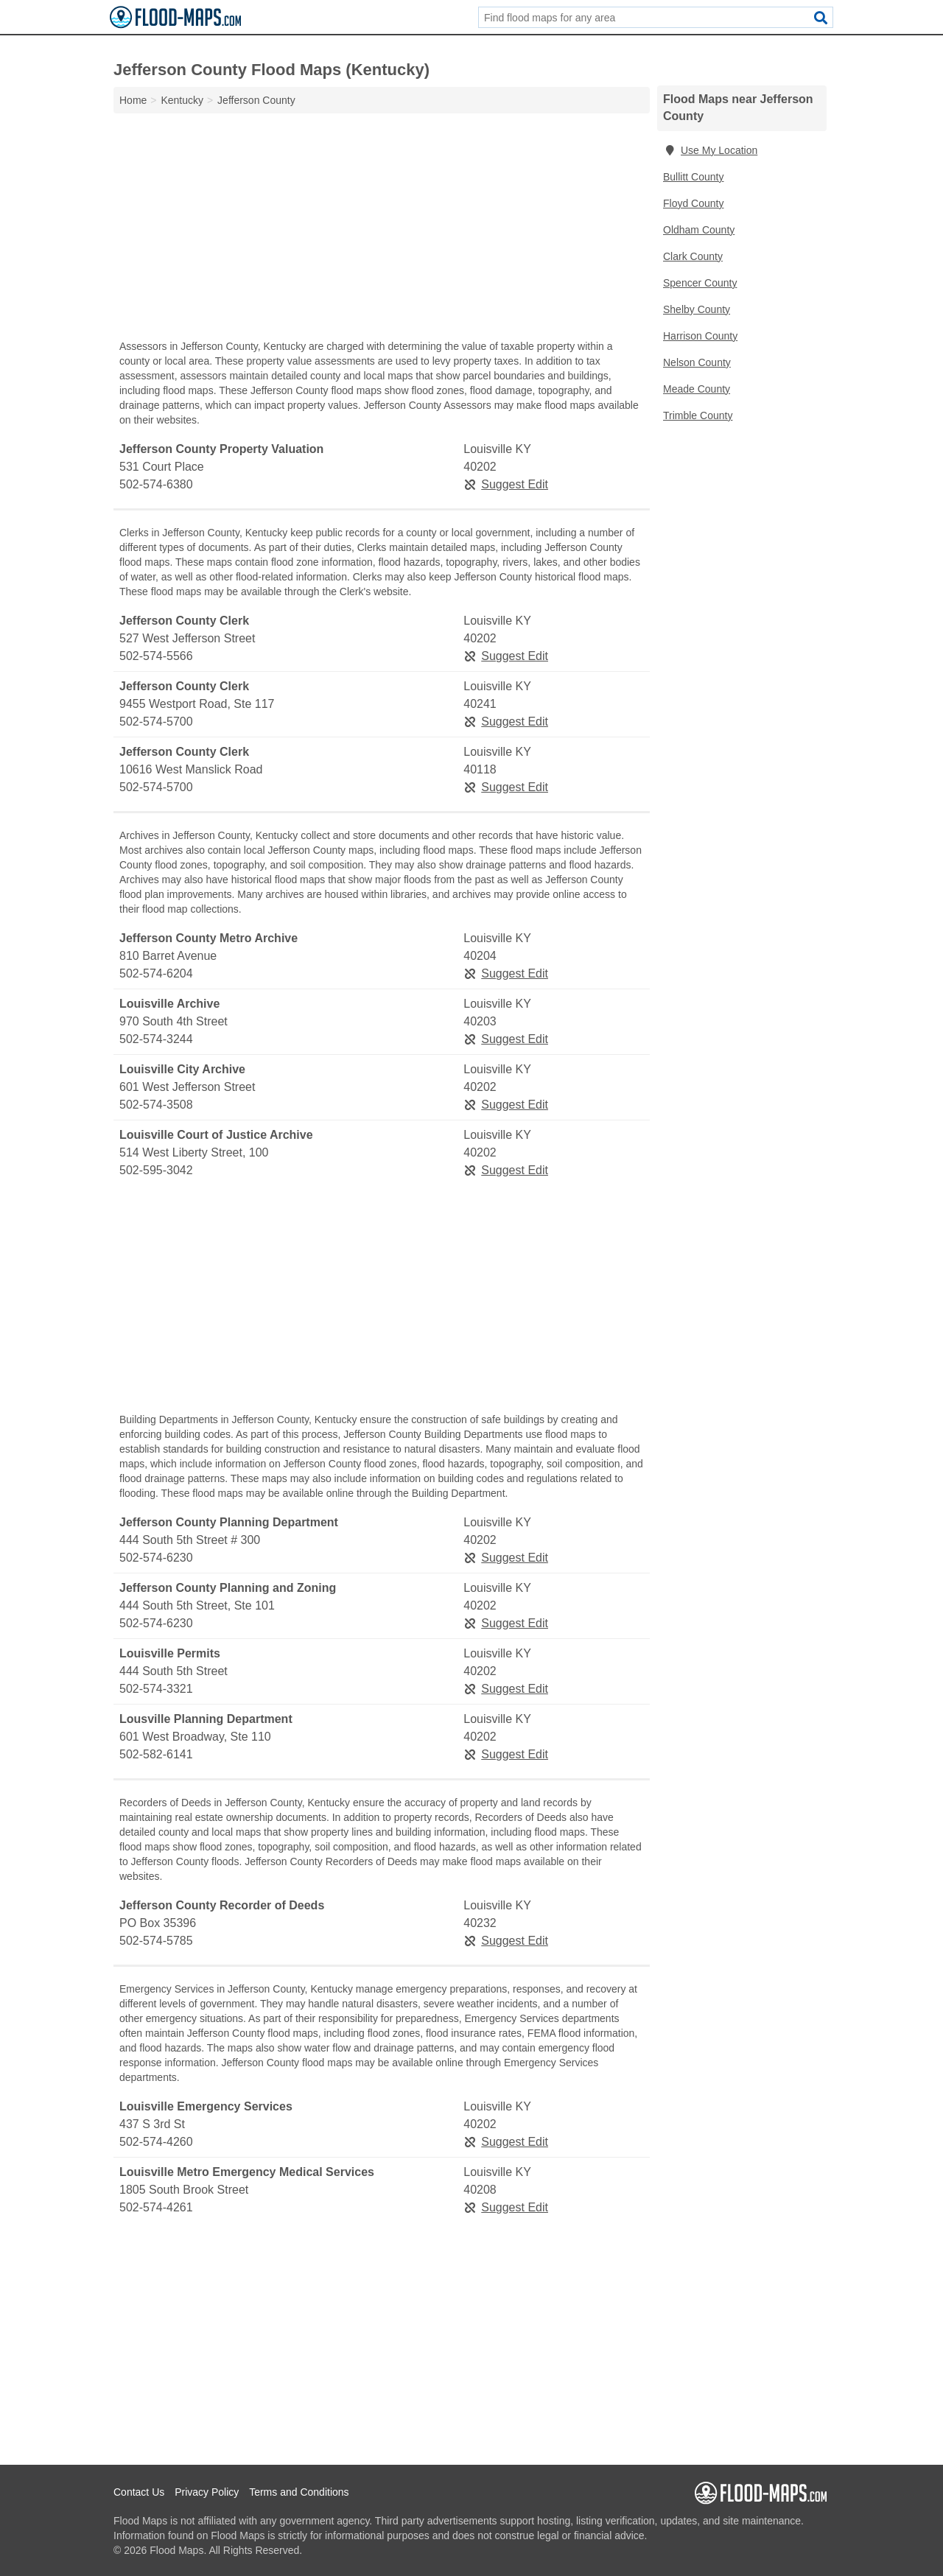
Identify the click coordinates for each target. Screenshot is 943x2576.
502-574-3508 (156, 1104)
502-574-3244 (156, 1039)
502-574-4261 (156, 2207)
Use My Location (710, 150)
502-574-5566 (156, 656)
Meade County (696, 389)
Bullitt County (693, 177)
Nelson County (697, 362)
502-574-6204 (156, 973)
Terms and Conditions (298, 2492)
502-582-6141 (156, 1754)
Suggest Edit (505, 484)
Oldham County (699, 230)
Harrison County (700, 336)
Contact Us (138, 2492)
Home (133, 100)
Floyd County (693, 203)
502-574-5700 (156, 721)
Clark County (693, 256)
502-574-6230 (156, 1557)
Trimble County (697, 415)
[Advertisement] (381, 230)
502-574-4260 (156, 2141)
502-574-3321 (156, 1688)
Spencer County (700, 283)
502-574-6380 (156, 484)
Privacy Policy (207, 2492)
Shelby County (696, 309)
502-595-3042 (156, 1170)
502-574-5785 (156, 1940)
